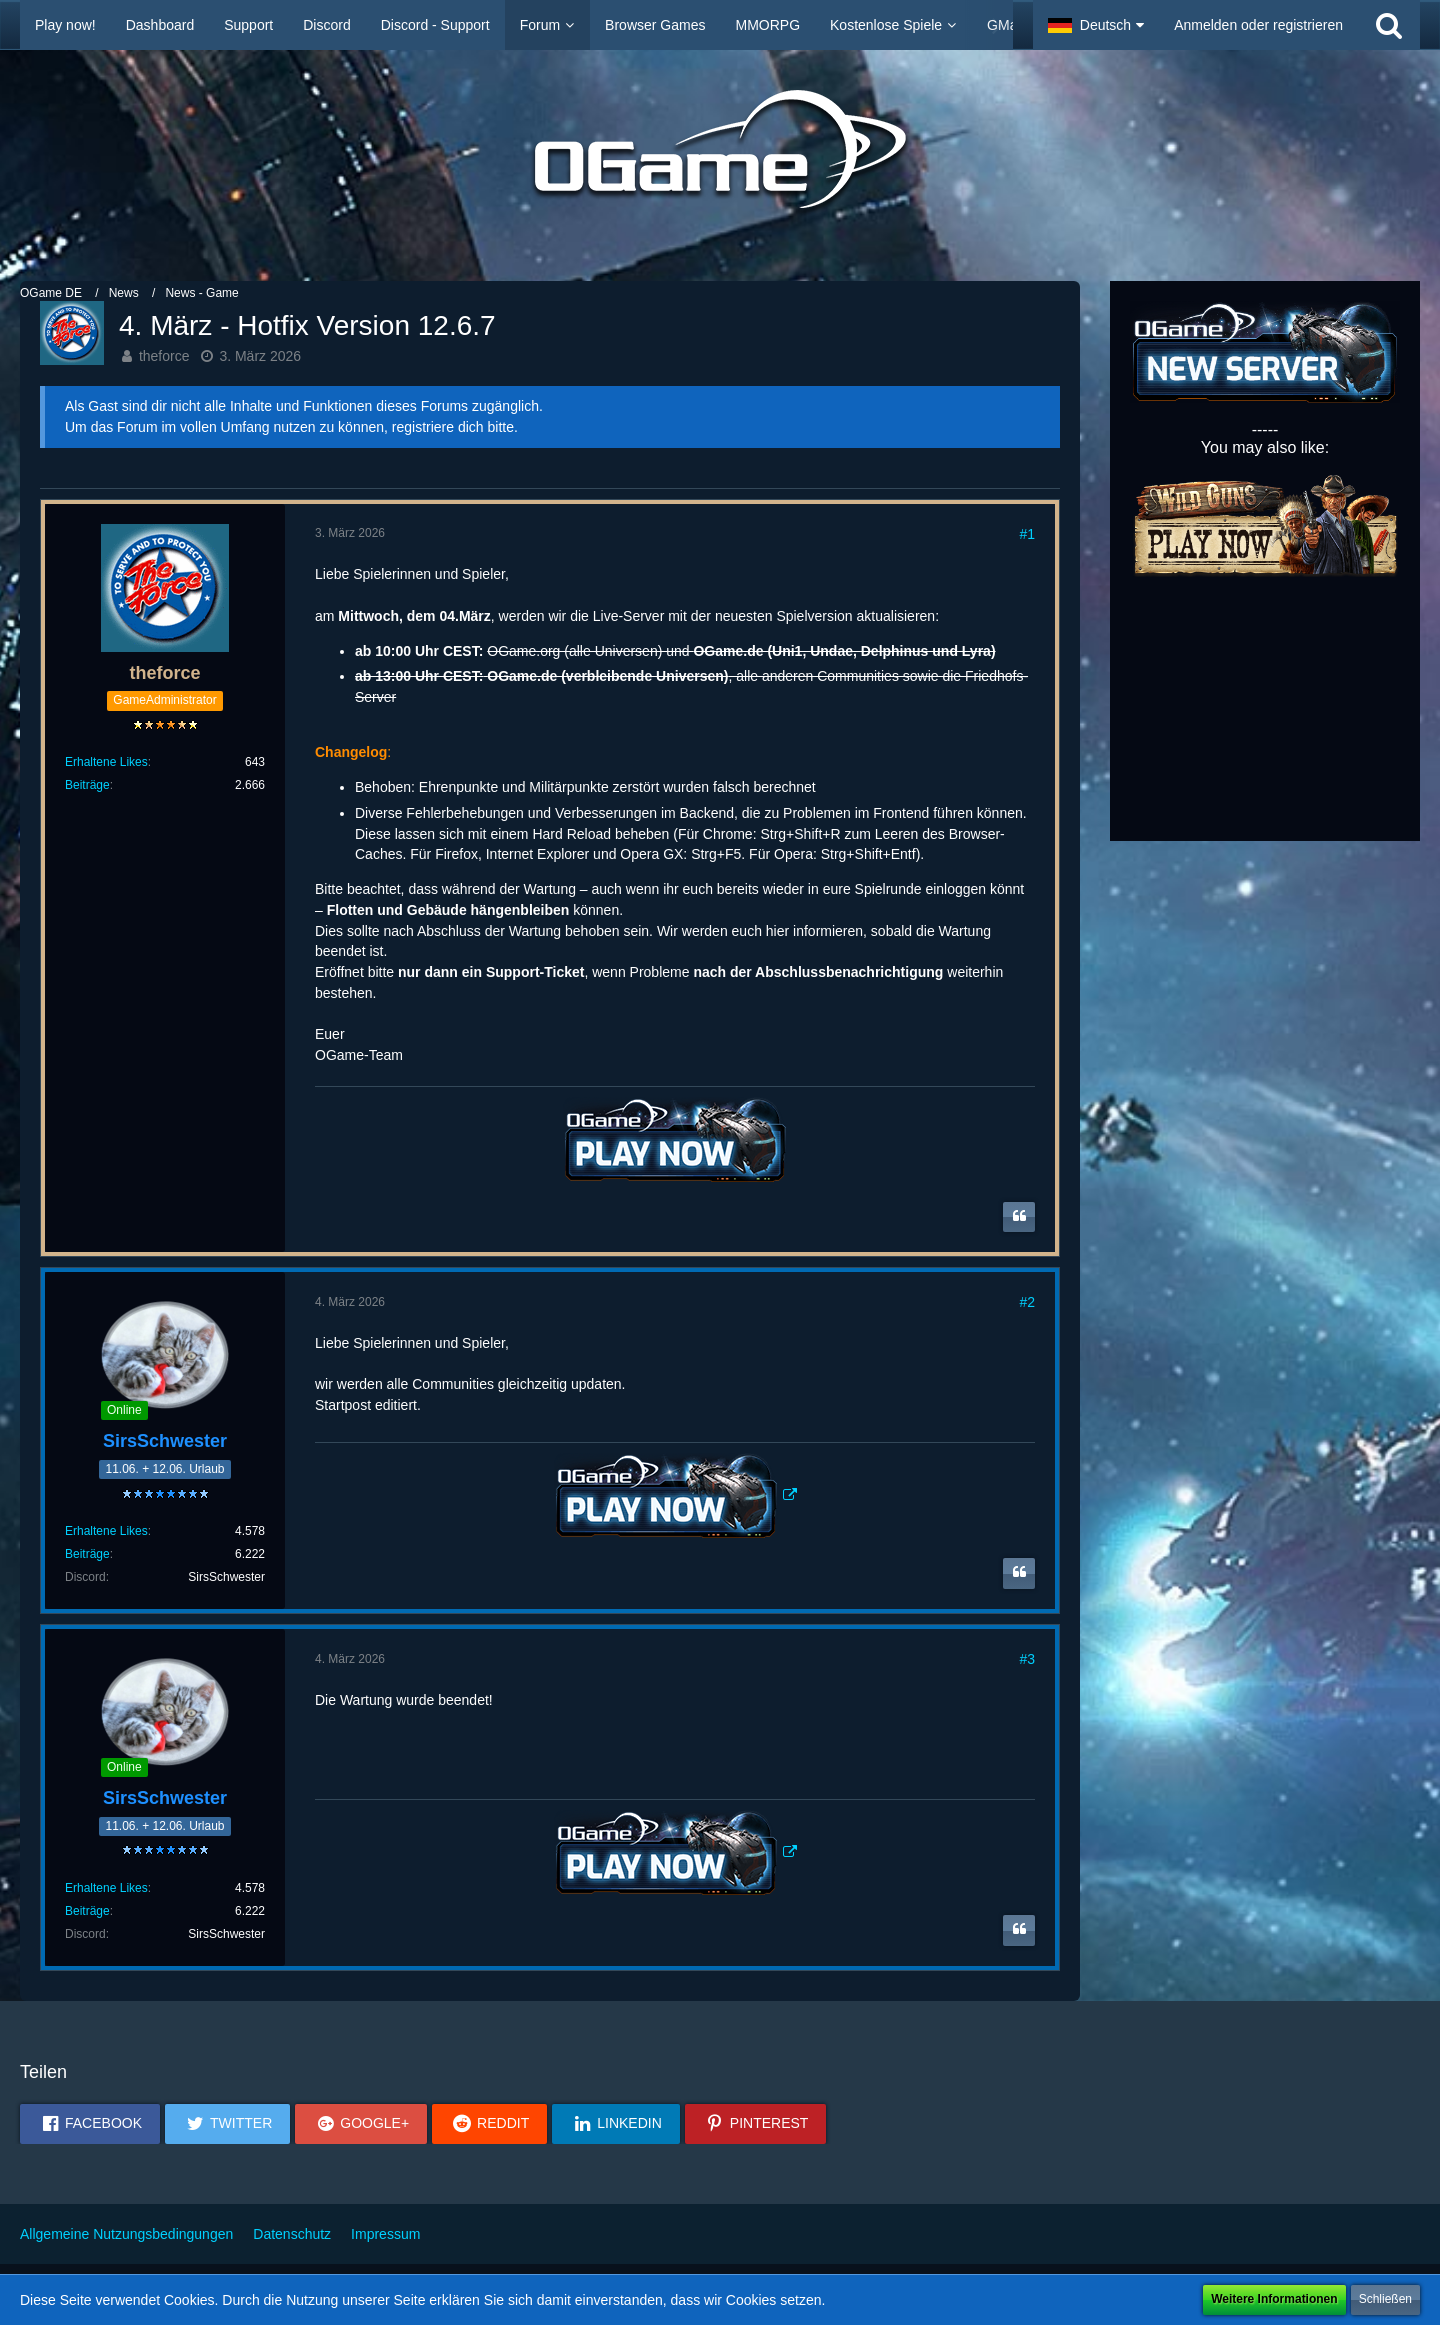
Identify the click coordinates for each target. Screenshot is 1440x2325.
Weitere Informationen (1274, 2299)
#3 (1027, 1659)
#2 (1027, 1302)
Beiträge (87, 785)
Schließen (1385, 2299)
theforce (164, 356)
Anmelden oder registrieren (1258, 25)
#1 (1027, 534)
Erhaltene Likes (106, 762)
